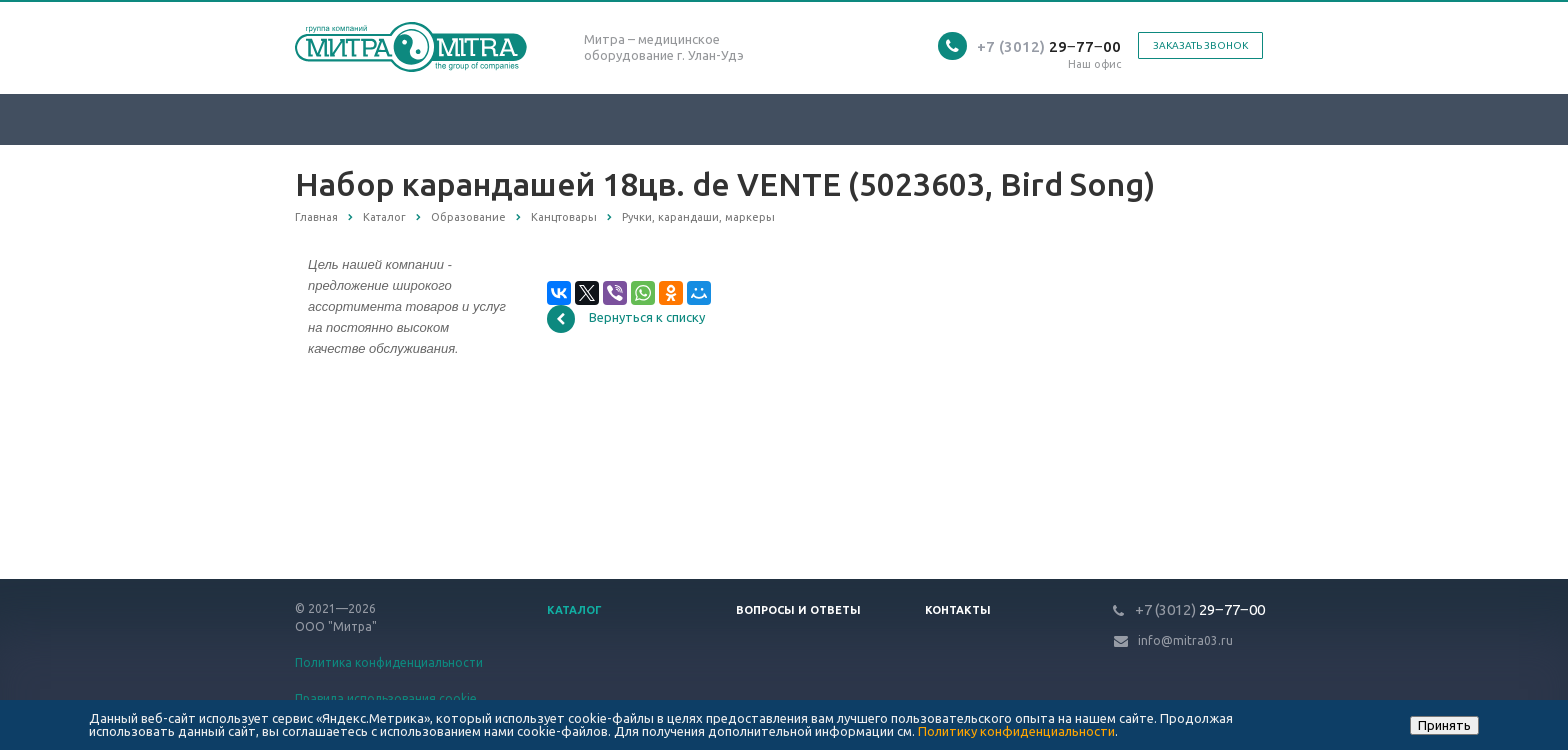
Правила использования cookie (386, 698)
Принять (1444, 725)
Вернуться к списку (626, 319)
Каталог (574, 610)
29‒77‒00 (1049, 46)
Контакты (958, 610)
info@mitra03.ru (1185, 640)
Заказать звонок (1200, 45)
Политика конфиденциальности (389, 662)
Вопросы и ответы (798, 610)
